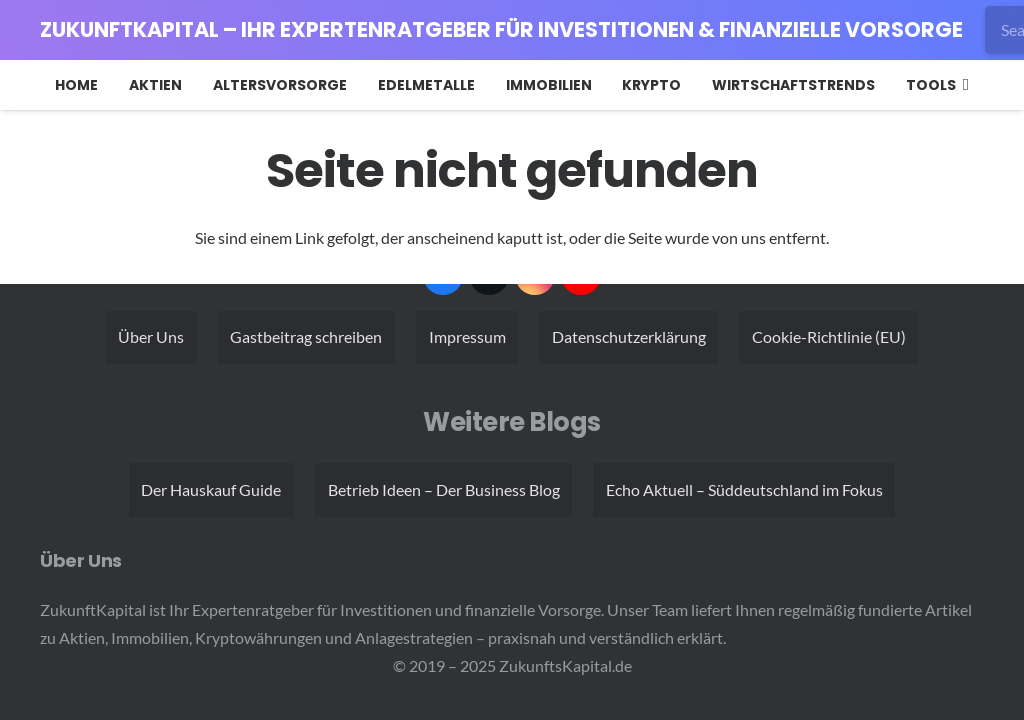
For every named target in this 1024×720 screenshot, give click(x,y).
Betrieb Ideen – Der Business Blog (444, 489)
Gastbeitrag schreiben (306, 336)
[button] (962, 85)
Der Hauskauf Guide (211, 489)
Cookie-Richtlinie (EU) (829, 336)
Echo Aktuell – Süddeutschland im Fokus (744, 489)
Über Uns (151, 336)
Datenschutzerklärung (629, 336)
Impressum (467, 336)
